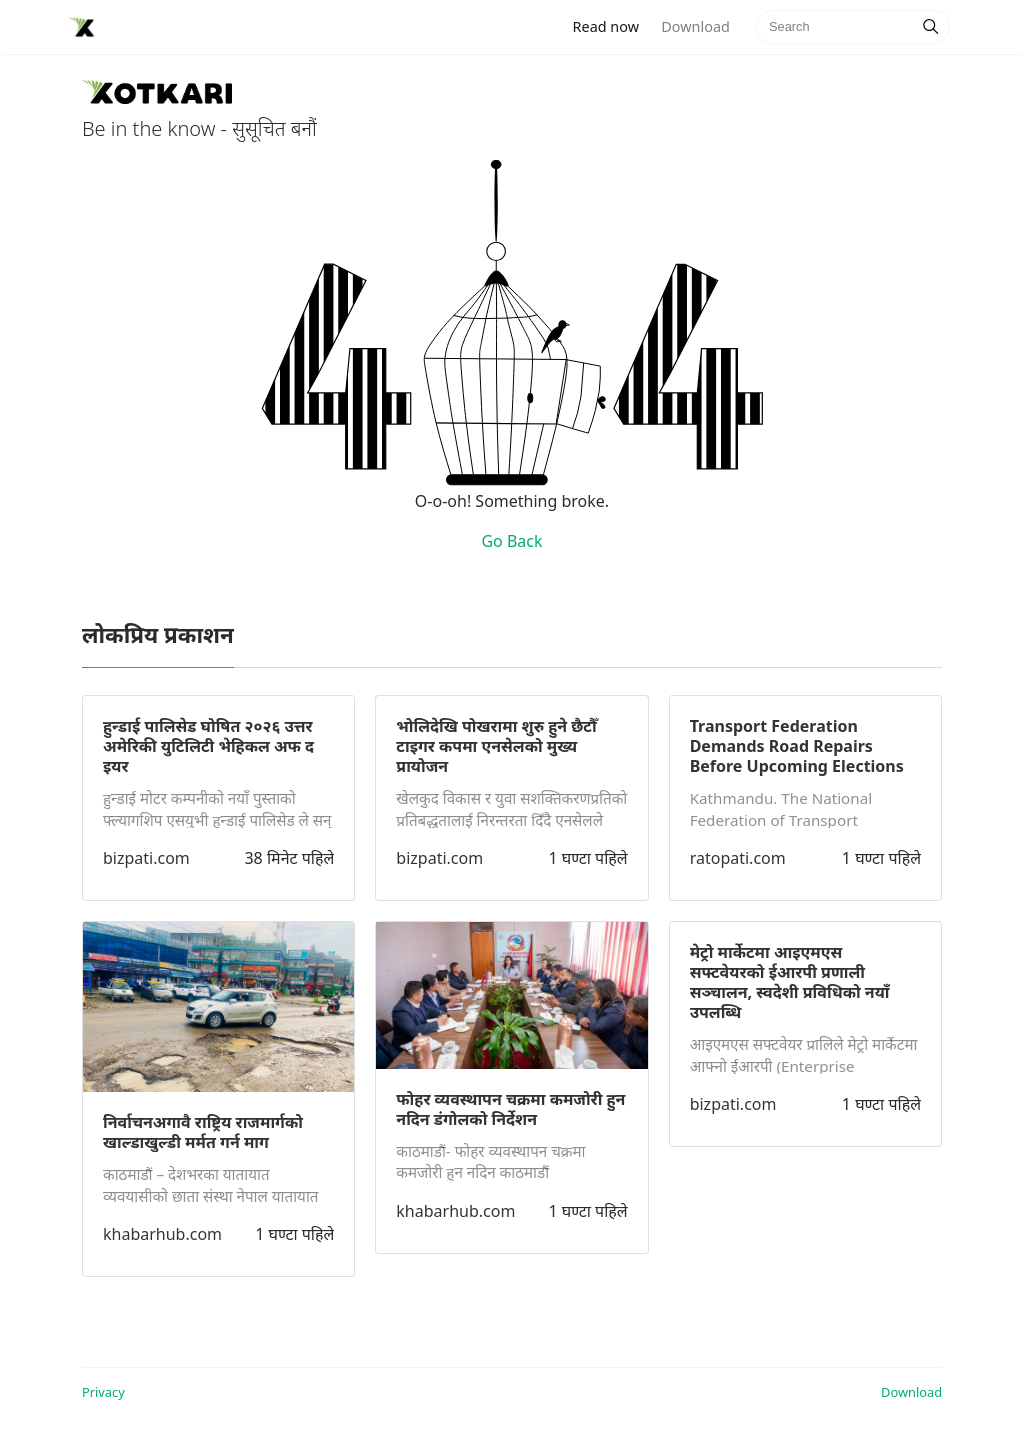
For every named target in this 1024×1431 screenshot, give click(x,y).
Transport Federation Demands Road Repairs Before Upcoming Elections (797, 746)
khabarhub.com (162, 1234)
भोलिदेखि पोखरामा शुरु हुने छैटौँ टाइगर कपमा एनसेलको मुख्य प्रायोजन (496, 746)
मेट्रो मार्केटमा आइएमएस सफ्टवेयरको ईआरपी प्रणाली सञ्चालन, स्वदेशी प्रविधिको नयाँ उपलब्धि (790, 982)
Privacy (103, 1392)
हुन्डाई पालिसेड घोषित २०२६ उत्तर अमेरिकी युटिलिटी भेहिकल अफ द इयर (208, 746)
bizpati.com (146, 858)
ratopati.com (738, 858)
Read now (612, 25)
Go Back (511, 541)
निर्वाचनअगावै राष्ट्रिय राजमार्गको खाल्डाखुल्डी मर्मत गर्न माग (203, 1132)
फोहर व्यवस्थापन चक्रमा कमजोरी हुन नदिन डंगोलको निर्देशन (510, 1109)
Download (695, 26)
